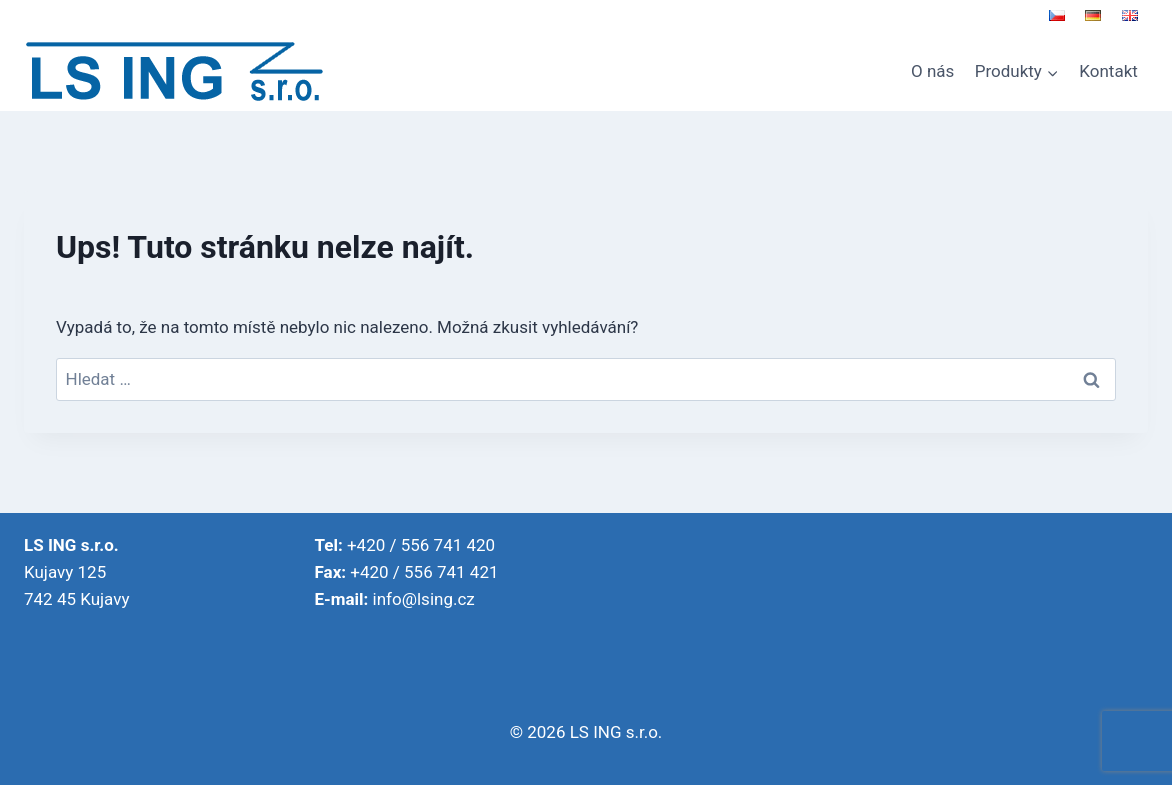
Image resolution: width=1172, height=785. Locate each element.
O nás (932, 71)
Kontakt (1108, 71)
